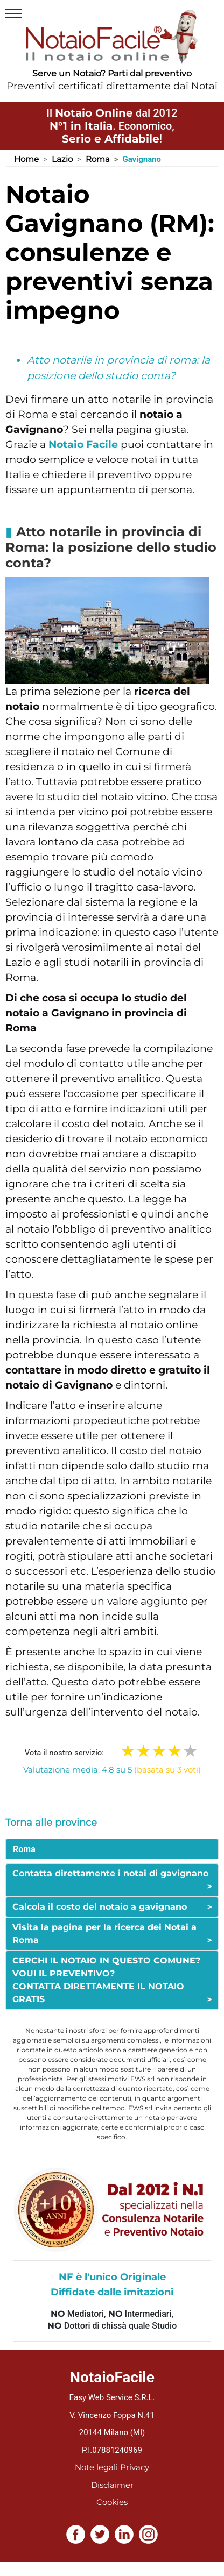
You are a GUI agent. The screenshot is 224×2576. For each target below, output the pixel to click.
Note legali (96, 2467)
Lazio (62, 159)
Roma (98, 159)
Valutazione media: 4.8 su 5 (112, 1769)
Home (26, 159)
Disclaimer (112, 2485)
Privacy (134, 2467)
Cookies (112, 2502)
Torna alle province (51, 1822)
